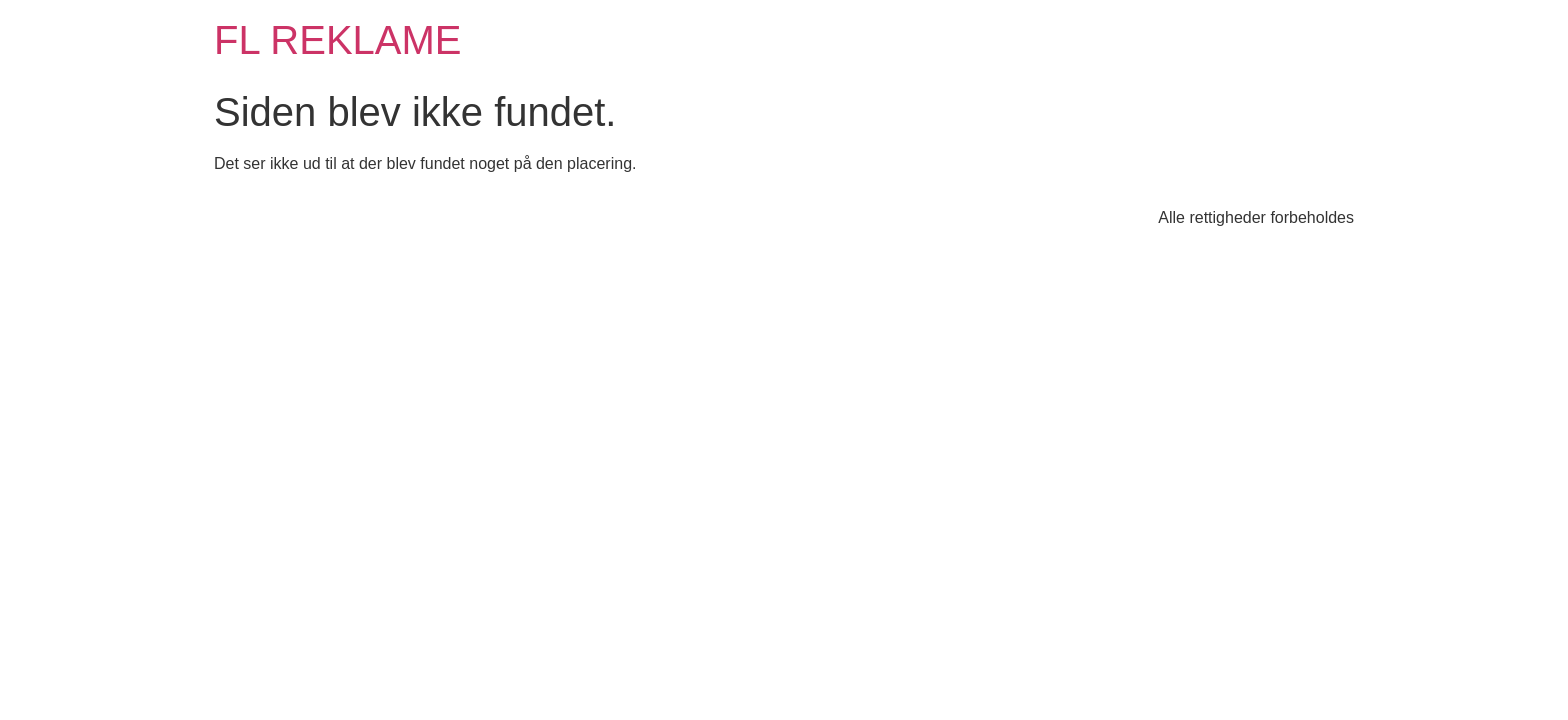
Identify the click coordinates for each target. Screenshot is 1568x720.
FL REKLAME (337, 40)
